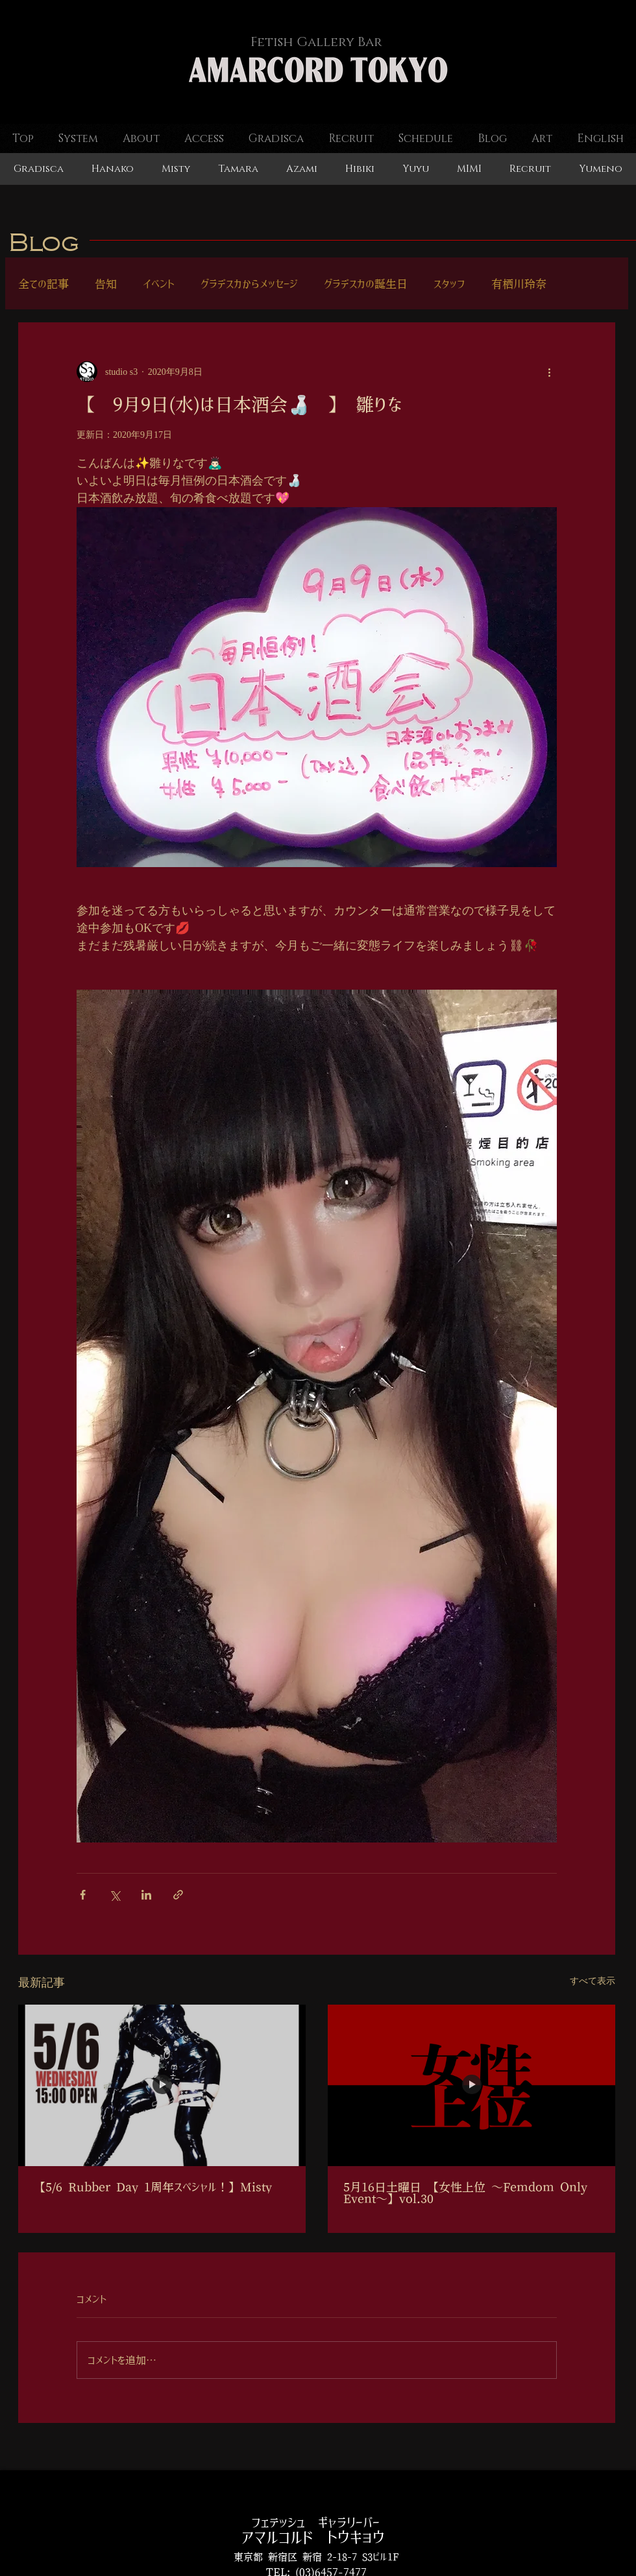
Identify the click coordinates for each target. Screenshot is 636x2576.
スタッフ (449, 283)
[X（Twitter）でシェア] (114, 1895)
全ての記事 (43, 283)
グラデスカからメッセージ (249, 283)
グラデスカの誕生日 (366, 283)
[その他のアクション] (549, 371)
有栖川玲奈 (518, 283)
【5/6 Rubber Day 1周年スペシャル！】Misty (153, 2187)
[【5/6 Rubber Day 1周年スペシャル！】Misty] (162, 2085)
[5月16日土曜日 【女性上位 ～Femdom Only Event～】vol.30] (471, 2085)
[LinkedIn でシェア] (146, 1895)
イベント (159, 283)
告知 (106, 283)
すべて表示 (592, 1981)
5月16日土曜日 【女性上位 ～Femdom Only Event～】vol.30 (465, 2193)
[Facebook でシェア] (83, 1895)
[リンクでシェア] (178, 1895)
